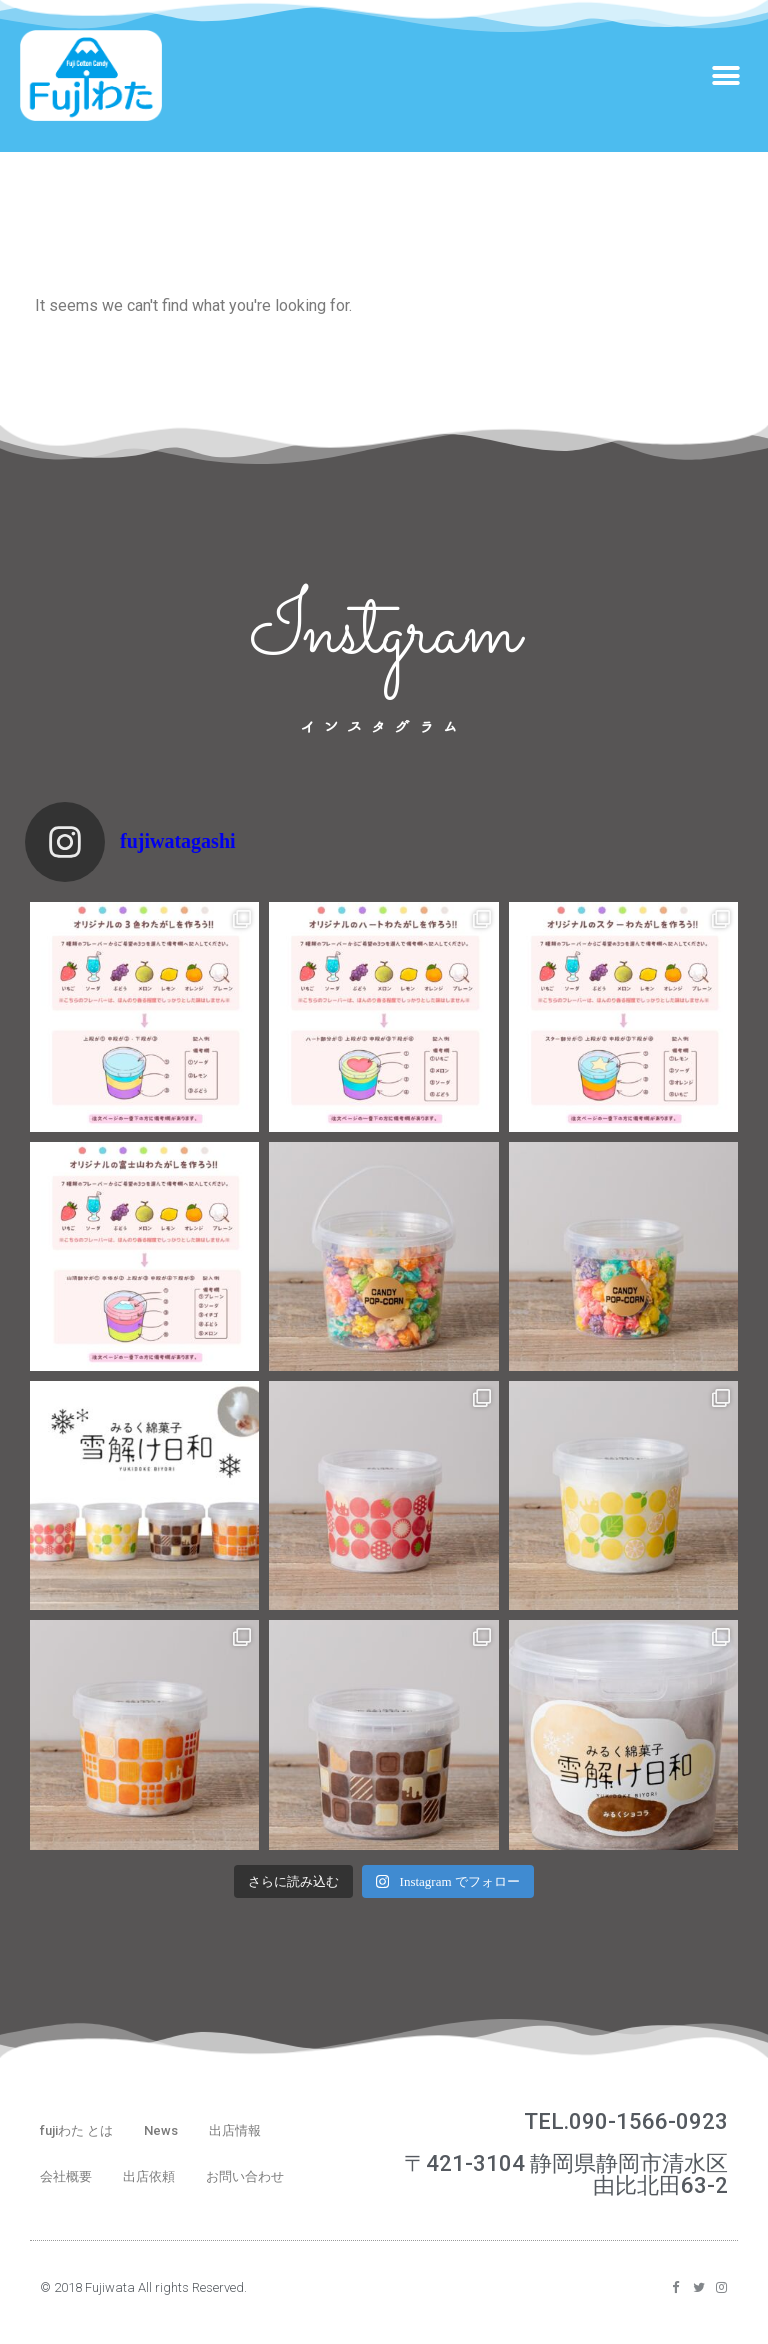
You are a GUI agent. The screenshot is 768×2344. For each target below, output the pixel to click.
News (161, 2130)
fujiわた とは (76, 2130)
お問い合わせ (245, 2176)
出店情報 (235, 2130)
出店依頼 (149, 2176)
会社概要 (66, 2176)
